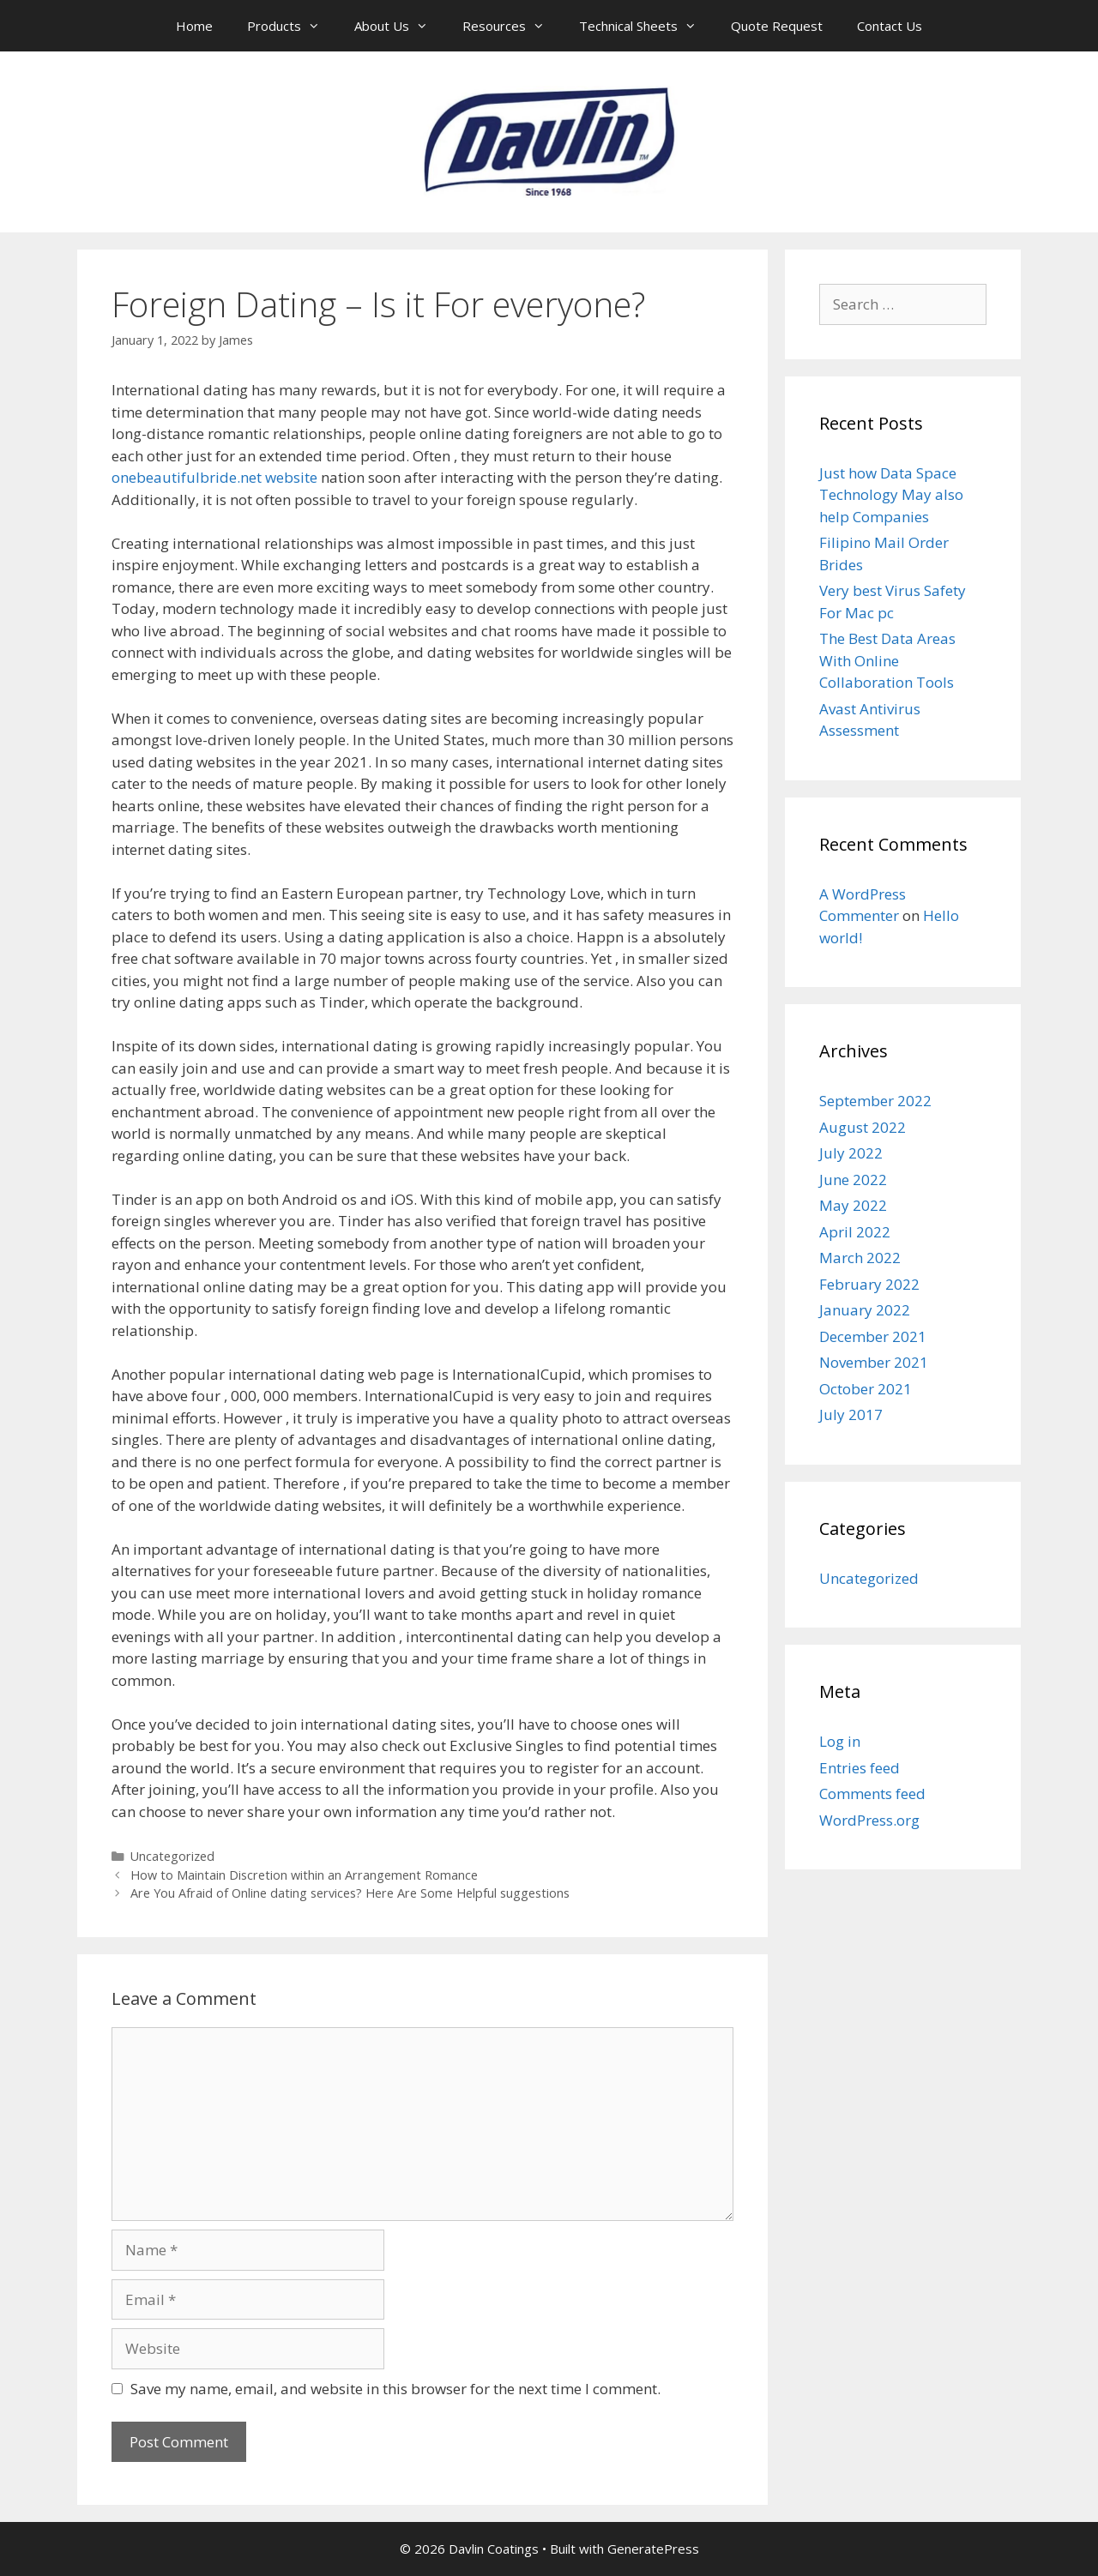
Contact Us (889, 25)
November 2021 (873, 1362)
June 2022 (853, 1179)
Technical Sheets (646, 25)
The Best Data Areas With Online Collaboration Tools (887, 660)
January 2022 (864, 1310)
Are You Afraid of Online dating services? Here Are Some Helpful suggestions (350, 1893)
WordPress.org (869, 1820)
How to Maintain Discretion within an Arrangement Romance (304, 1875)
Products (292, 25)
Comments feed (872, 1793)
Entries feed (859, 1768)
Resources (512, 25)
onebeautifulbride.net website (214, 477)
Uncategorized (172, 1856)
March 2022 (860, 1257)
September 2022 (875, 1100)
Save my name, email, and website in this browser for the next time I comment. (395, 2388)
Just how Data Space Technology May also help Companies (891, 495)
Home (194, 25)
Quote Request (777, 25)
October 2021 (865, 1389)
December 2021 (872, 1336)
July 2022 (851, 1153)
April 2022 (854, 1232)
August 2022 (862, 1127)
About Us (399, 25)
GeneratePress (653, 2548)
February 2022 (869, 1284)
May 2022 (853, 1205)
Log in (839, 1741)
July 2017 (851, 1414)
